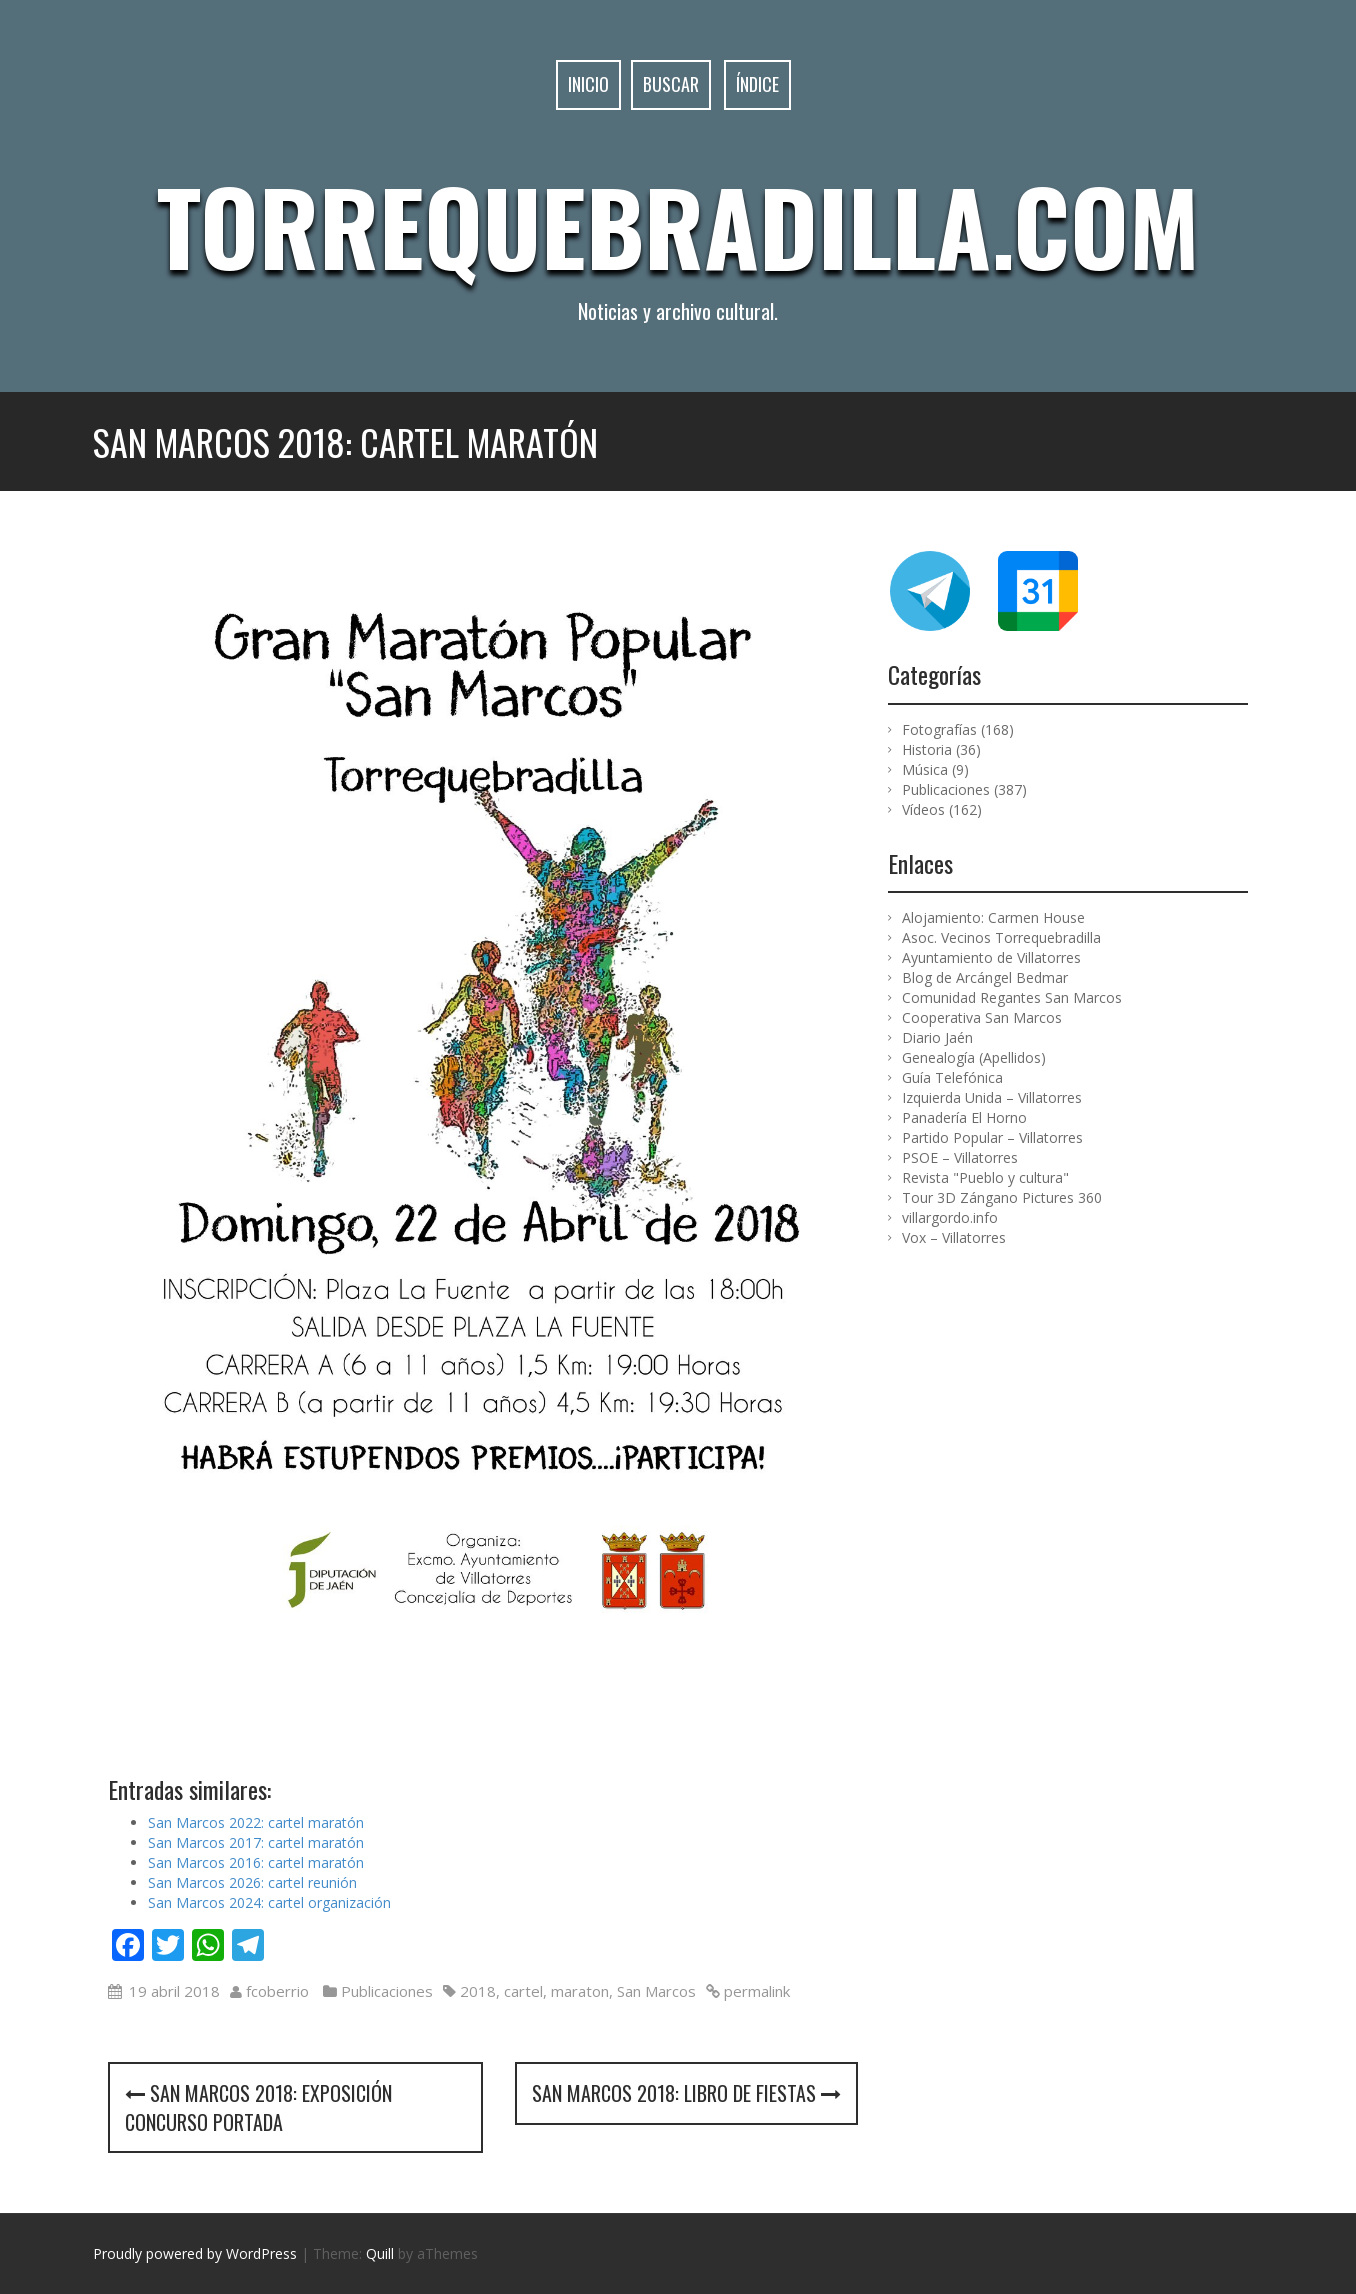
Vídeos (923, 809)
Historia (927, 749)
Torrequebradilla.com (678, 225)
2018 (478, 1991)
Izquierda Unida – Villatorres (992, 1097)
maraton (580, 1991)
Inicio (588, 84)
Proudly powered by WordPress (195, 2253)
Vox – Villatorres (954, 1237)
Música (925, 769)
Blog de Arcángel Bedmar (985, 977)
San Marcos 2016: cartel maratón (256, 1862)
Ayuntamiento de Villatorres (991, 957)
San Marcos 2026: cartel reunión (252, 1882)
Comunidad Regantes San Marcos (1012, 997)
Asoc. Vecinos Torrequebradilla (1001, 937)
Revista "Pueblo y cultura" (985, 1177)
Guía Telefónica (952, 1077)
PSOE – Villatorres (960, 1157)
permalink (755, 1991)
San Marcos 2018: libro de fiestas (686, 2093)
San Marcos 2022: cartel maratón (256, 1822)
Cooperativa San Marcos (982, 1017)
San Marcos (656, 1991)
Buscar (671, 84)
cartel (523, 1991)
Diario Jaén (937, 1037)
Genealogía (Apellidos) (974, 1057)
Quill (380, 2253)
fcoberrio (277, 1991)
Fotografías (939, 729)
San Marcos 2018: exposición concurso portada (258, 2107)
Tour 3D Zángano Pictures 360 (1002, 1197)
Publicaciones (387, 1991)
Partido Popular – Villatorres (992, 1137)
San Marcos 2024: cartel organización (269, 1902)
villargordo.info (950, 1217)
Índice (757, 84)
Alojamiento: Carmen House (993, 917)
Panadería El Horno (964, 1117)
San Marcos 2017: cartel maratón (256, 1842)
